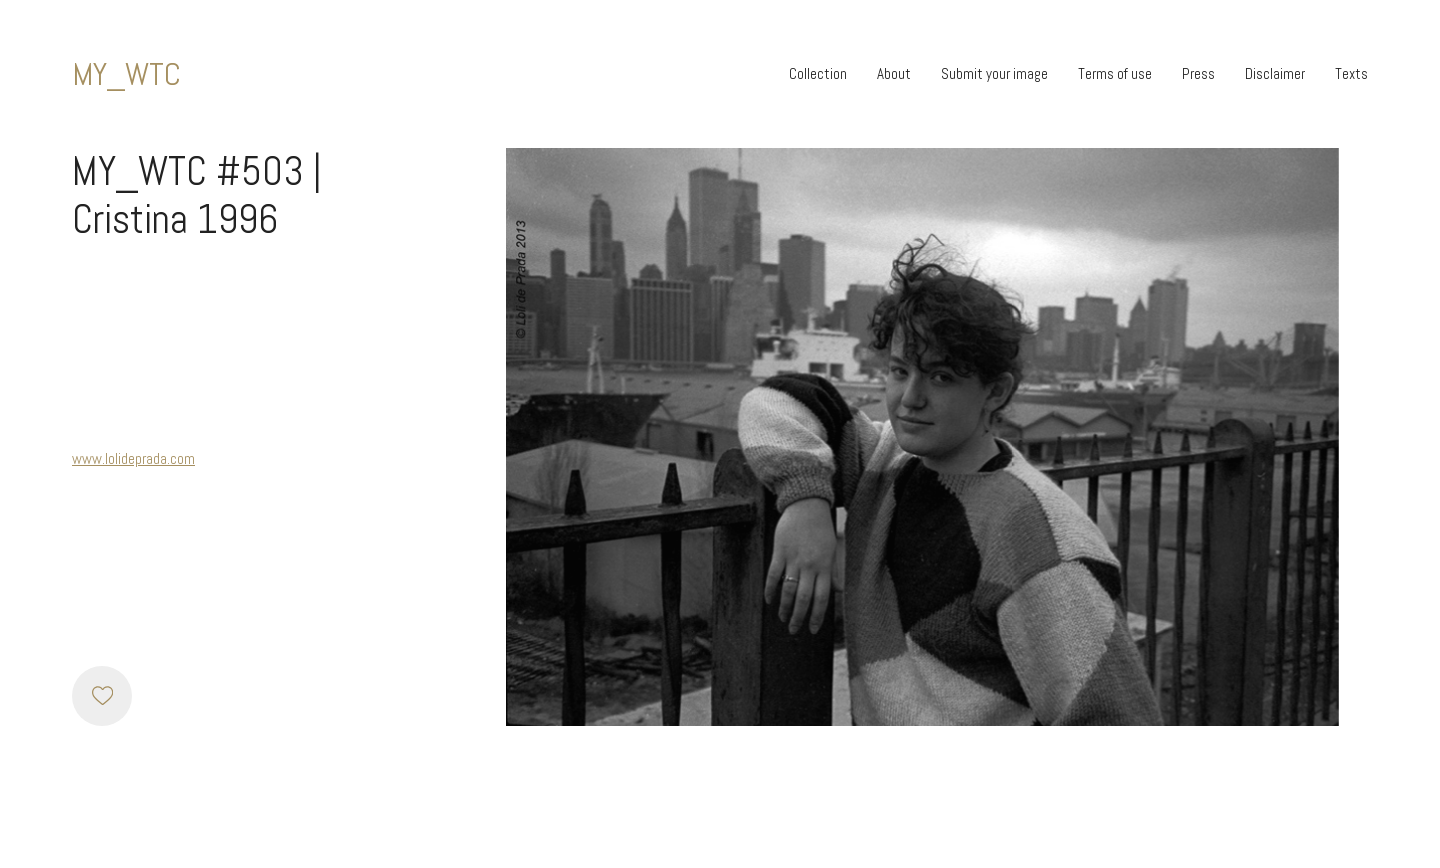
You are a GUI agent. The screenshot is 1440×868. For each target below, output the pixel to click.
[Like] (102, 696)
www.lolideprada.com (133, 458)
